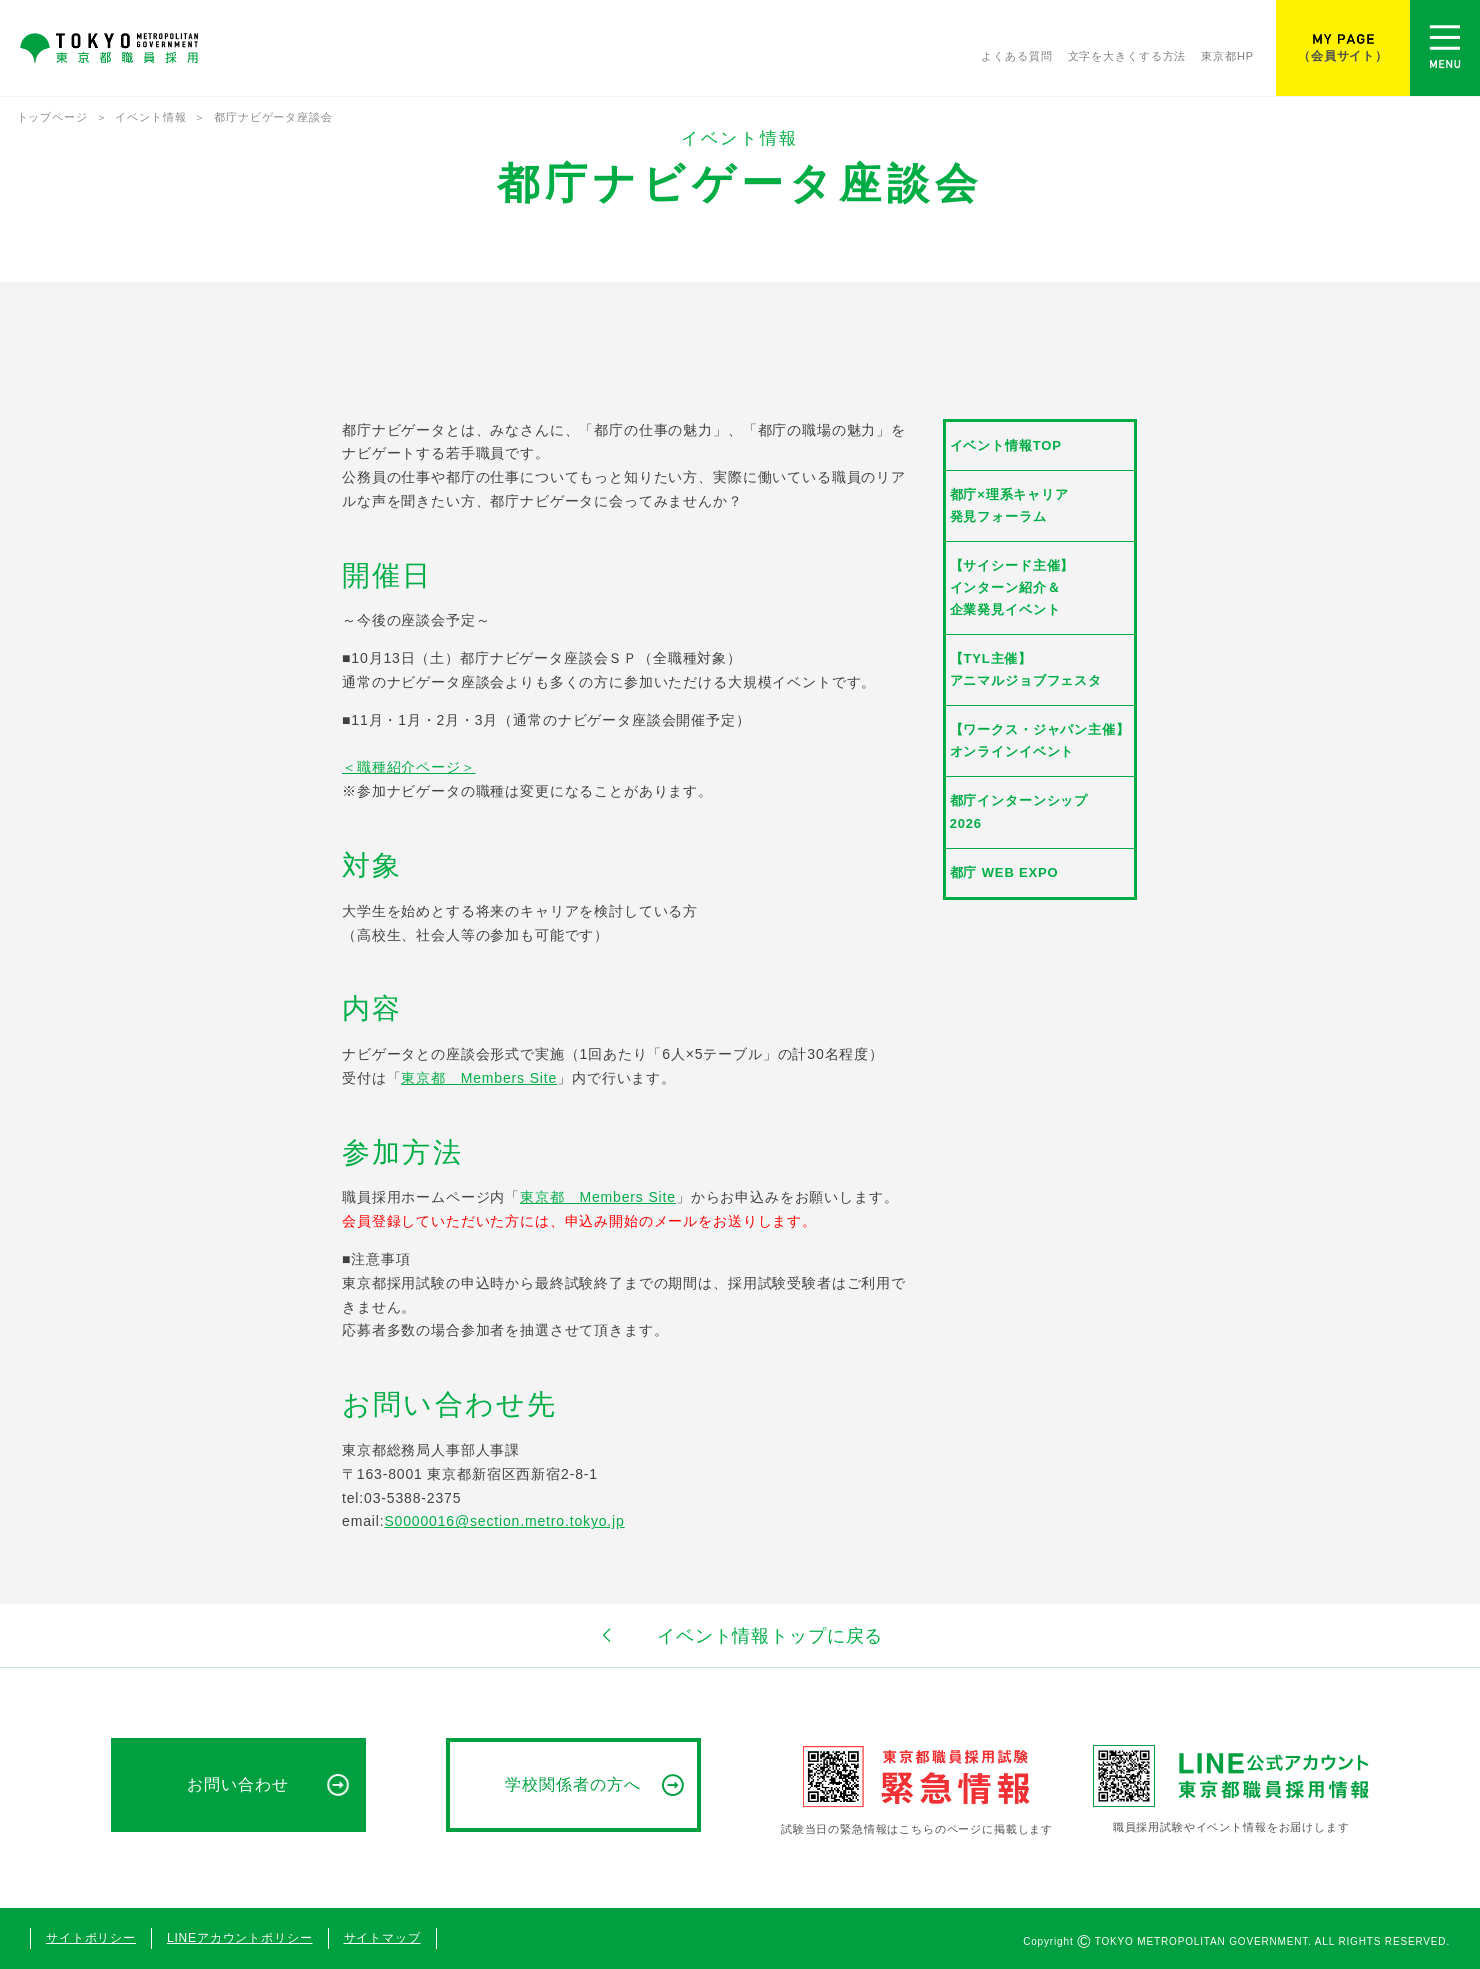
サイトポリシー (91, 1938)
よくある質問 (1016, 57)
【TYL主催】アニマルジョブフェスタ (1026, 669)
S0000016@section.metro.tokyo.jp (504, 1521)
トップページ (52, 117)
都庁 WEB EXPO (1004, 872)
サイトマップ (382, 1938)
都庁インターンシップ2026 (1019, 811)
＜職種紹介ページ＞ (409, 767)
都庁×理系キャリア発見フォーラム (1009, 505)
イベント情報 (150, 117)
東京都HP (1227, 57)
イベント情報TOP (1006, 445)
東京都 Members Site (479, 1078)
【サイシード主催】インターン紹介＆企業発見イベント (1012, 587)
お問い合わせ (238, 1784)
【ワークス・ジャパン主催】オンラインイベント (1040, 740)
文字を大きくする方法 (1127, 57)
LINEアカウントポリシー (240, 1938)
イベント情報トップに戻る (740, 1635)
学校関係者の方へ (573, 1784)
